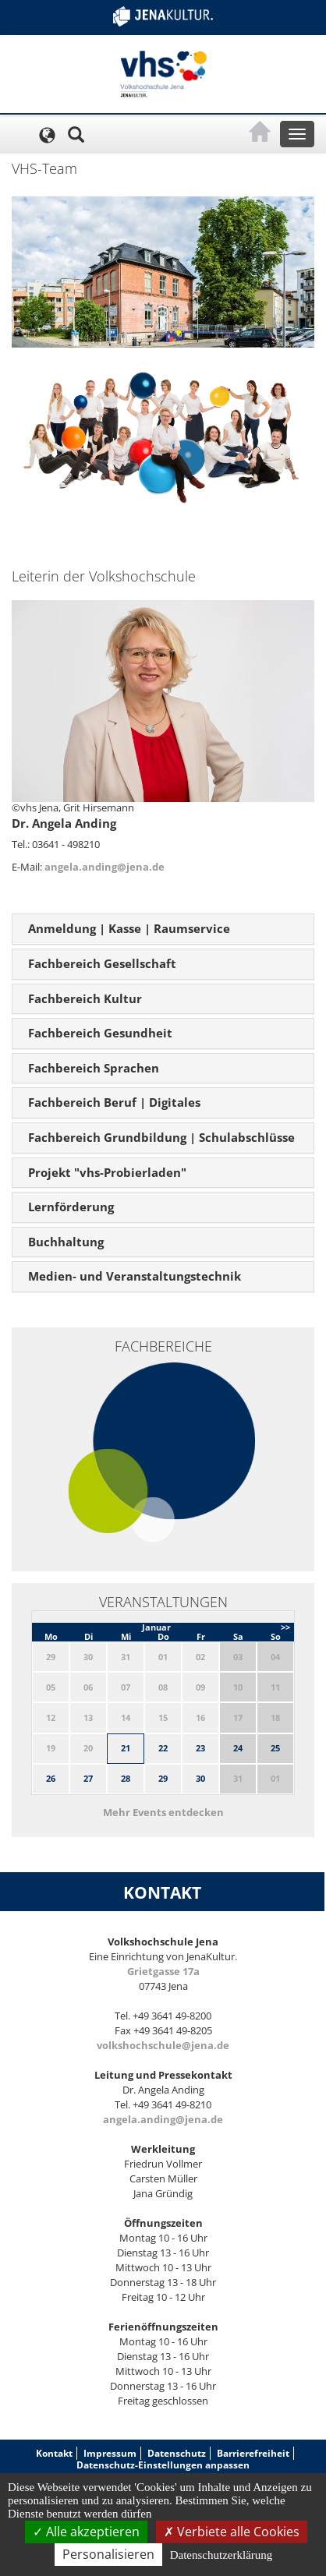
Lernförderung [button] (71, 1206)
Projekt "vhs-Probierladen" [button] (107, 1172)
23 (200, 1748)
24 (238, 1748)
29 (163, 1778)
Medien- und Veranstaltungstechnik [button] (134, 1276)
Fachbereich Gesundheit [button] (100, 1033)
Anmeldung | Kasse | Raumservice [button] (129, 928)
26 (50, 1778)
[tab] (163, 929)
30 (200, 1778)
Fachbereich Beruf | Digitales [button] (114, 1102)
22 (163, 1748)
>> (285, 1627)
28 (125, 1778)
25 (275, 1748)
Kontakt (54, 2453)
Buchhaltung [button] (66, 1241)
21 (125, 1748)
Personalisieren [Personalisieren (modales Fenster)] (108, 2554)
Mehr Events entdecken (163, 1812)
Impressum (109, 2453)
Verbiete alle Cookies (231, 2531)
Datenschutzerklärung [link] (221, 2555)
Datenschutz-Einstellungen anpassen (163, 2465)
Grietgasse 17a (163, 1971)
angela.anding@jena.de (104, 867)
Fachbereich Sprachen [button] (93, 1068)
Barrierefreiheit (253, 2453)
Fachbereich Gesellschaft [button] (102, 963)
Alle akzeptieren (86, 2531)
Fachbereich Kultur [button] (85, 998)
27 (88, 1778)
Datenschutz (176, 2453)
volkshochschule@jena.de (163, 2045)
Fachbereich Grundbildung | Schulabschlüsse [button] (161, 1137)
